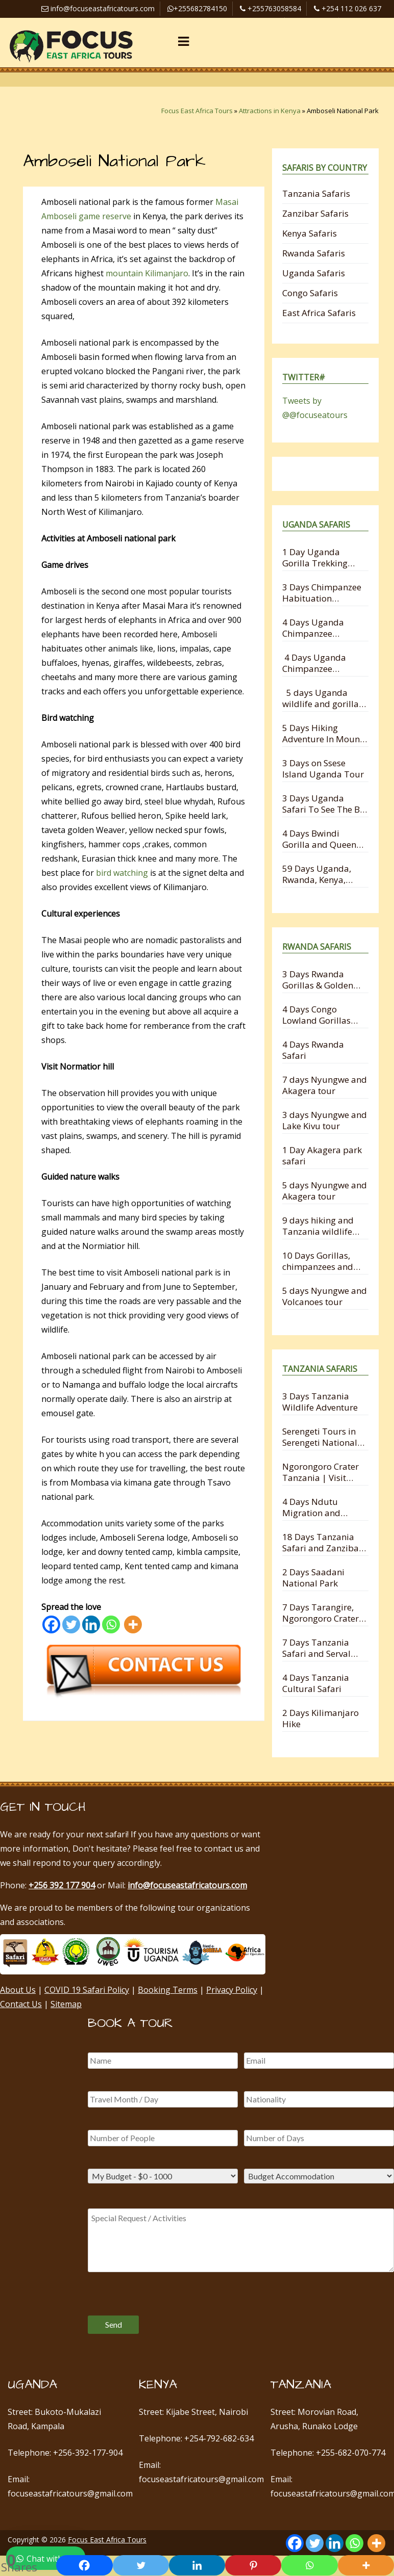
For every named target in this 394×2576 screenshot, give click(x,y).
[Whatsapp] (111, 1624)
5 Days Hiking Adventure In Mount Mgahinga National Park (322, 733)
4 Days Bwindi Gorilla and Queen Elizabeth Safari (319, 838)
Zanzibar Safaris (315, 213)
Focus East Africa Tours (197, 110)
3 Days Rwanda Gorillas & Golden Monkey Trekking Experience (317, 979)
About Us (18, 1989)
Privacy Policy (231, 1989)
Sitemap (66, 2004)
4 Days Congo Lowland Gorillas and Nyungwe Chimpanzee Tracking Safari (316, 1014)
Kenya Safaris (309, 233)
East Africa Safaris (319, 313)
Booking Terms (168, 1989)
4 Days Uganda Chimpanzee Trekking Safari (313, 627)
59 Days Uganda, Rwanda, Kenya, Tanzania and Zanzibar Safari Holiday (316, 874)
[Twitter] (71, 1624)
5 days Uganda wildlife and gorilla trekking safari (320, 698)
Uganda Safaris (313, 273)
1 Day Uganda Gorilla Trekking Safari (315, 557)
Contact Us (21, 2004)
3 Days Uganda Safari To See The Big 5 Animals (324, 803)
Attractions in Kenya (270, 110)
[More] (133, 1624)
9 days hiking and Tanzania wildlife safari (318, 1225)
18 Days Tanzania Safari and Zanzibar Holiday (322, 1542)
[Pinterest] (253, 2565)
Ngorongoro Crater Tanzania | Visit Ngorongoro (320, 1472)
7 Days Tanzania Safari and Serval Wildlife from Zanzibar (316, 1647)
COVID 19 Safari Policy (86, 1989)
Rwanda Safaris (313, 253)
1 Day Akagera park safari (322, 1155)
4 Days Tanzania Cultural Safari (315, 1683)
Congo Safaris (310, 293)
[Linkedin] (91, 1624)
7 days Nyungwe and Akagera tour (324, 1085)
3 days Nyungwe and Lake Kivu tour (324, 1120)
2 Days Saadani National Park (313, 1577)
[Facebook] (51, 1624)
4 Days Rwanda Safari (313, 1049)
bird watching (122, 872)
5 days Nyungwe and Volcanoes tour (324, 1296)
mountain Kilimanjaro (146, 273)
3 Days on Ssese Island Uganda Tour (323, 768)
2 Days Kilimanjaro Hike (320, 1718)
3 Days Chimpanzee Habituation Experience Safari (321, 592)
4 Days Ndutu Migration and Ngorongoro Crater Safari (320, 1507)
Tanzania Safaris (316, 193)
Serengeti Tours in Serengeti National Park (319, 1436)
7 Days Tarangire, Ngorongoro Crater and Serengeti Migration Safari (320, 1612)
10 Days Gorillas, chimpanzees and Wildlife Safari (317, 1261)
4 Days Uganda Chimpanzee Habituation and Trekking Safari (316, 663)
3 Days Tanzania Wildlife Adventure (320, 1401)
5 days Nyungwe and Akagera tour (324, 1190)
